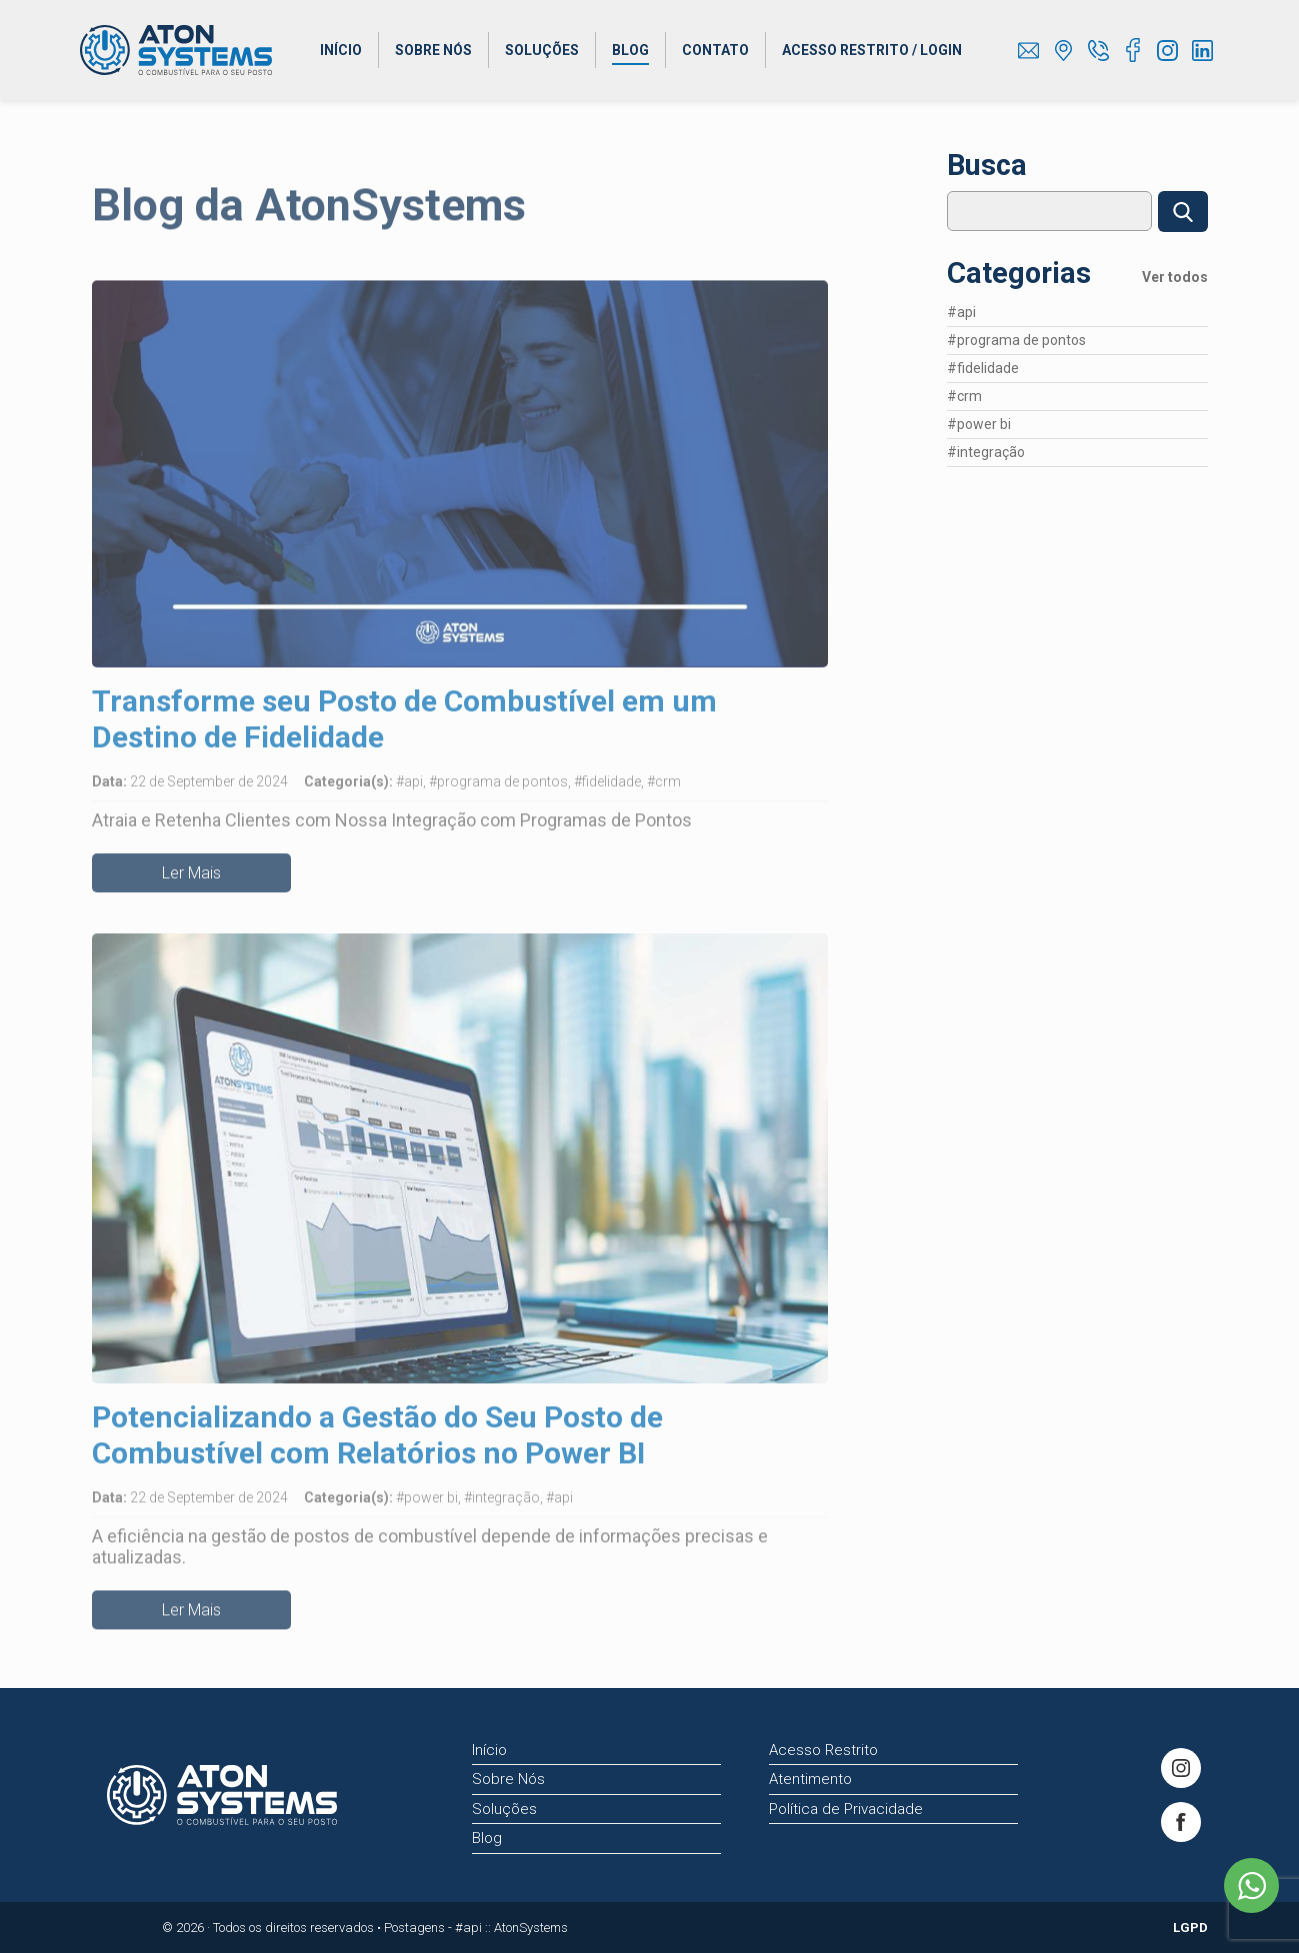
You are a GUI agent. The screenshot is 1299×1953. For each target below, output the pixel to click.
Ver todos (1175, 320)
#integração (986, 495)
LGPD (1190, 1927)
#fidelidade (983, 411)
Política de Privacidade (846, 1809)
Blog (630, 50)
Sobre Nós (433, 50)
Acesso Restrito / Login (872, 50)
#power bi (979, 467)
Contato (715, 50)
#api (961, 355)
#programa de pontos (1016, 383)
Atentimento (810, 1779)
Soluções (542, 50)
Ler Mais (191, 885)
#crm (964, 439)
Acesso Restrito (823, 1750)
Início (341, 50)
